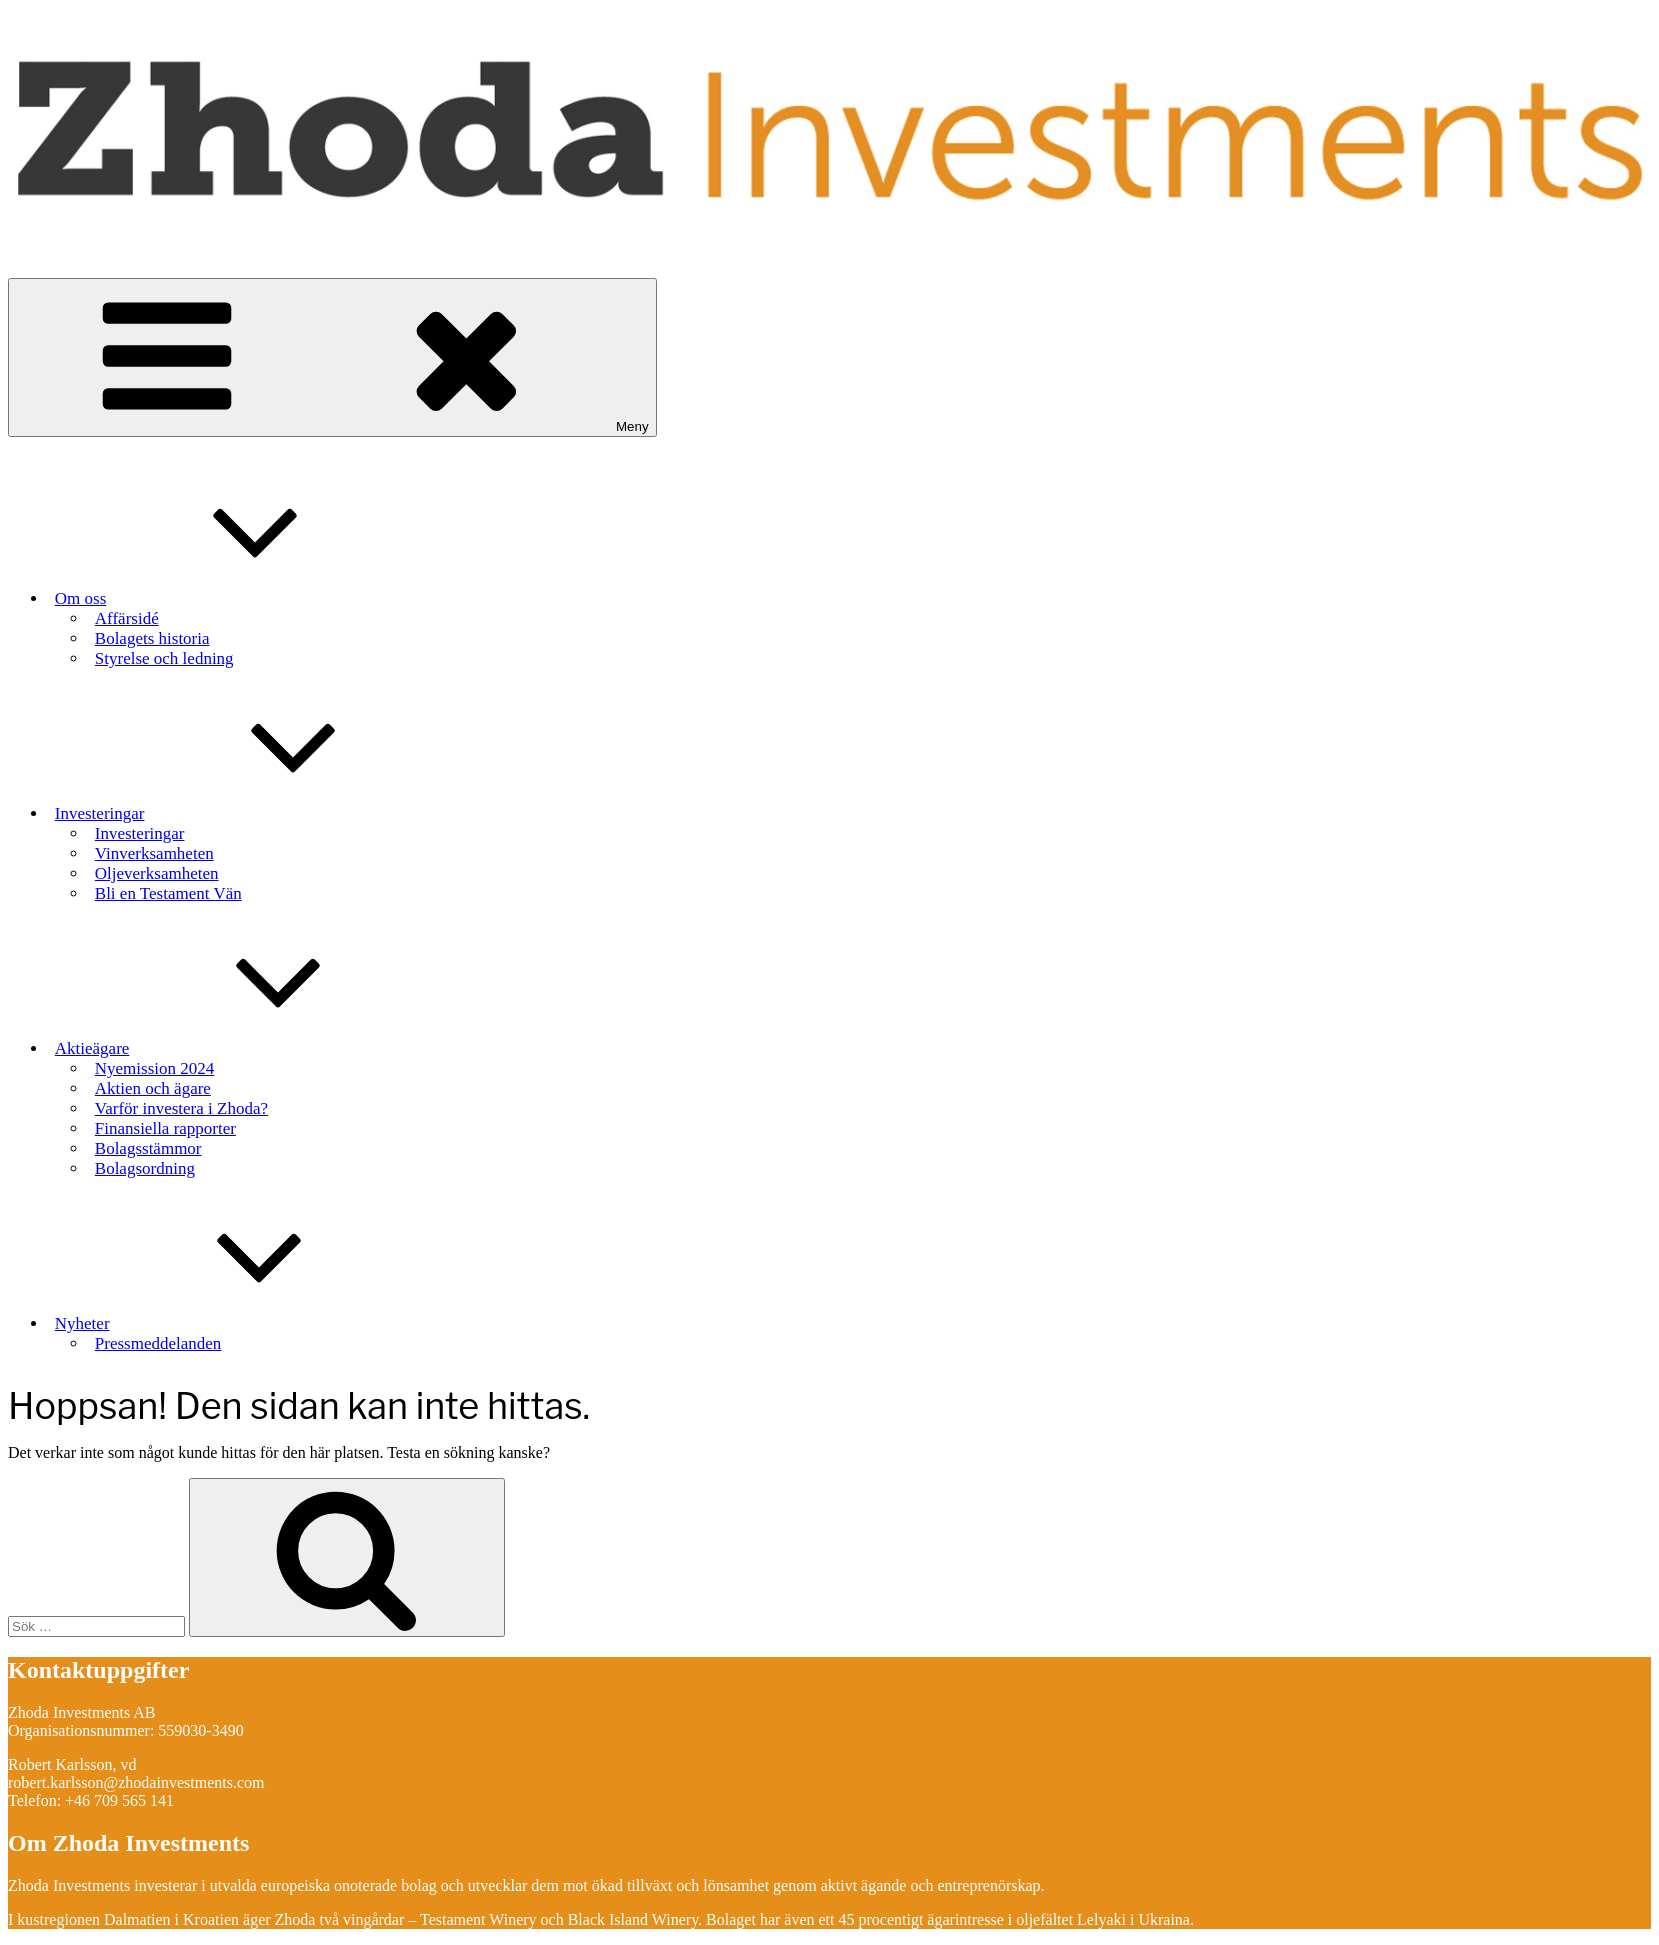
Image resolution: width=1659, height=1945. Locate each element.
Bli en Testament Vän (168, 893)
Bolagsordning (145, 1168)
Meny (332, 357)
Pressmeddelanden (158, 1343)
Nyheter (232, 1315)
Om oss (230, 590)
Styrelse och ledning (164, 658)
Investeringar (250, 805)
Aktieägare (242, 1040)
